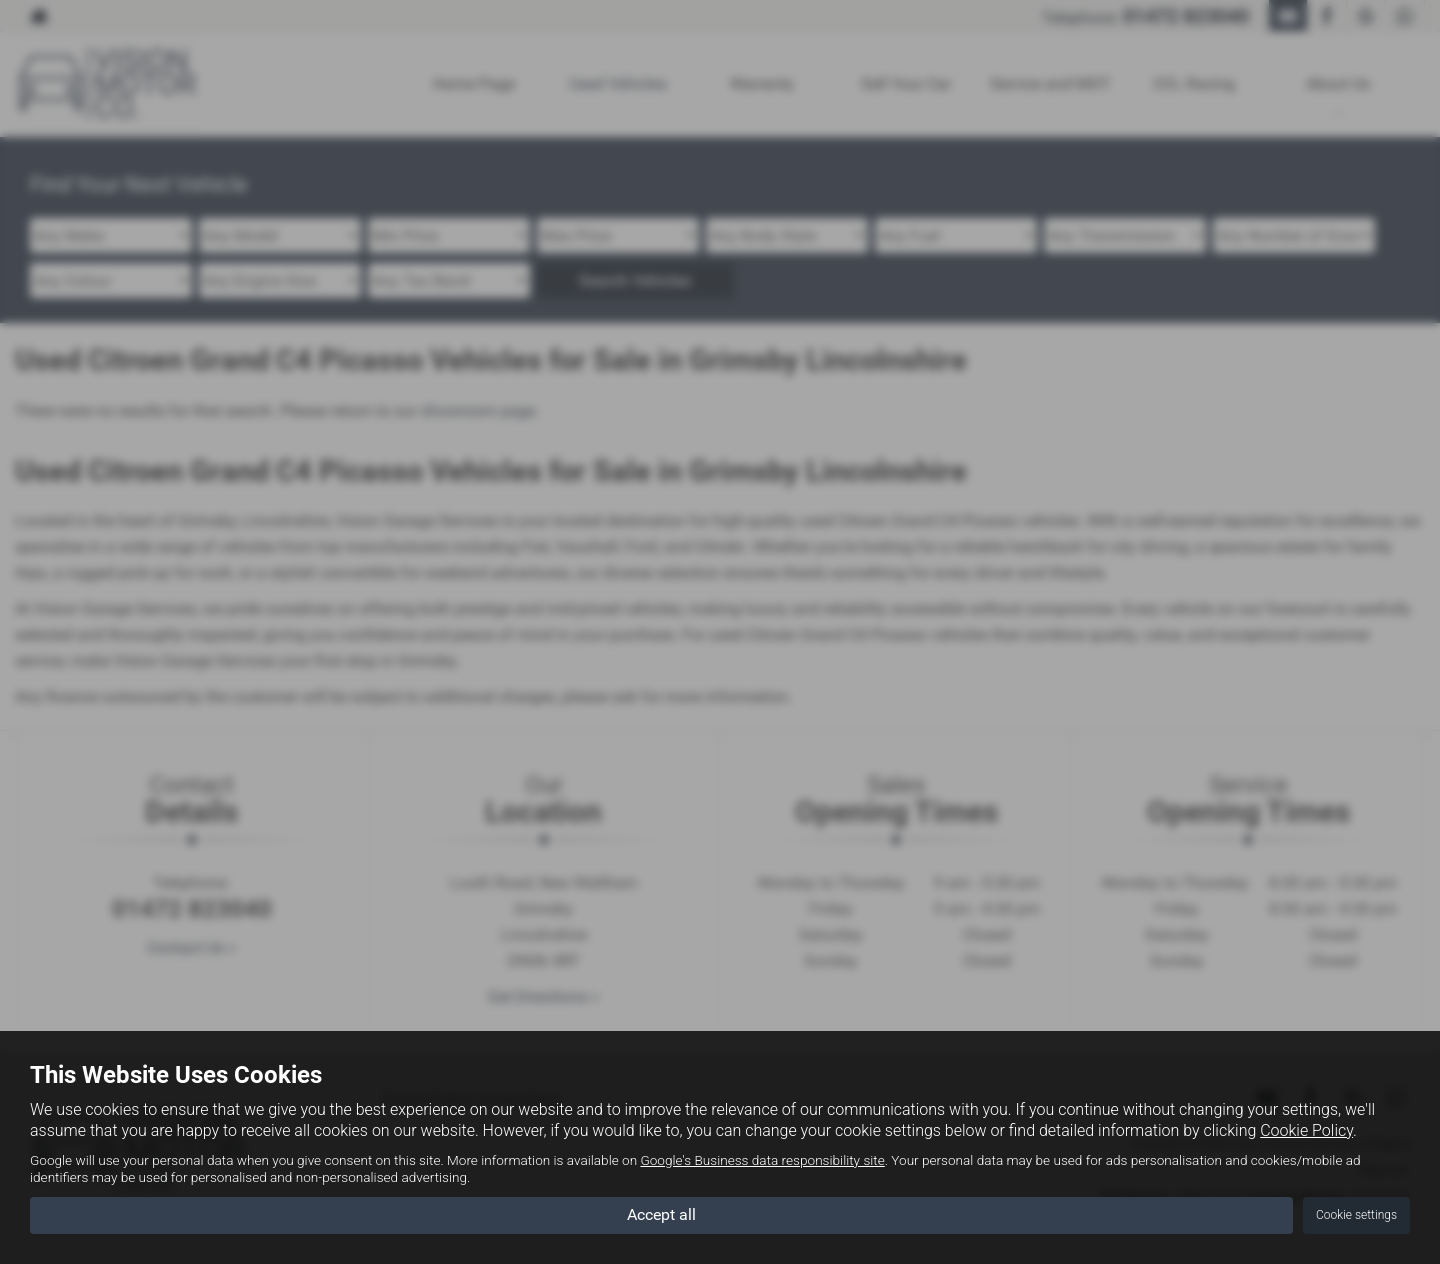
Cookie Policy (1306, 1130)
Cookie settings (1356, 1215)
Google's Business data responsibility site (762, 1160)
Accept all (661, 1214)
